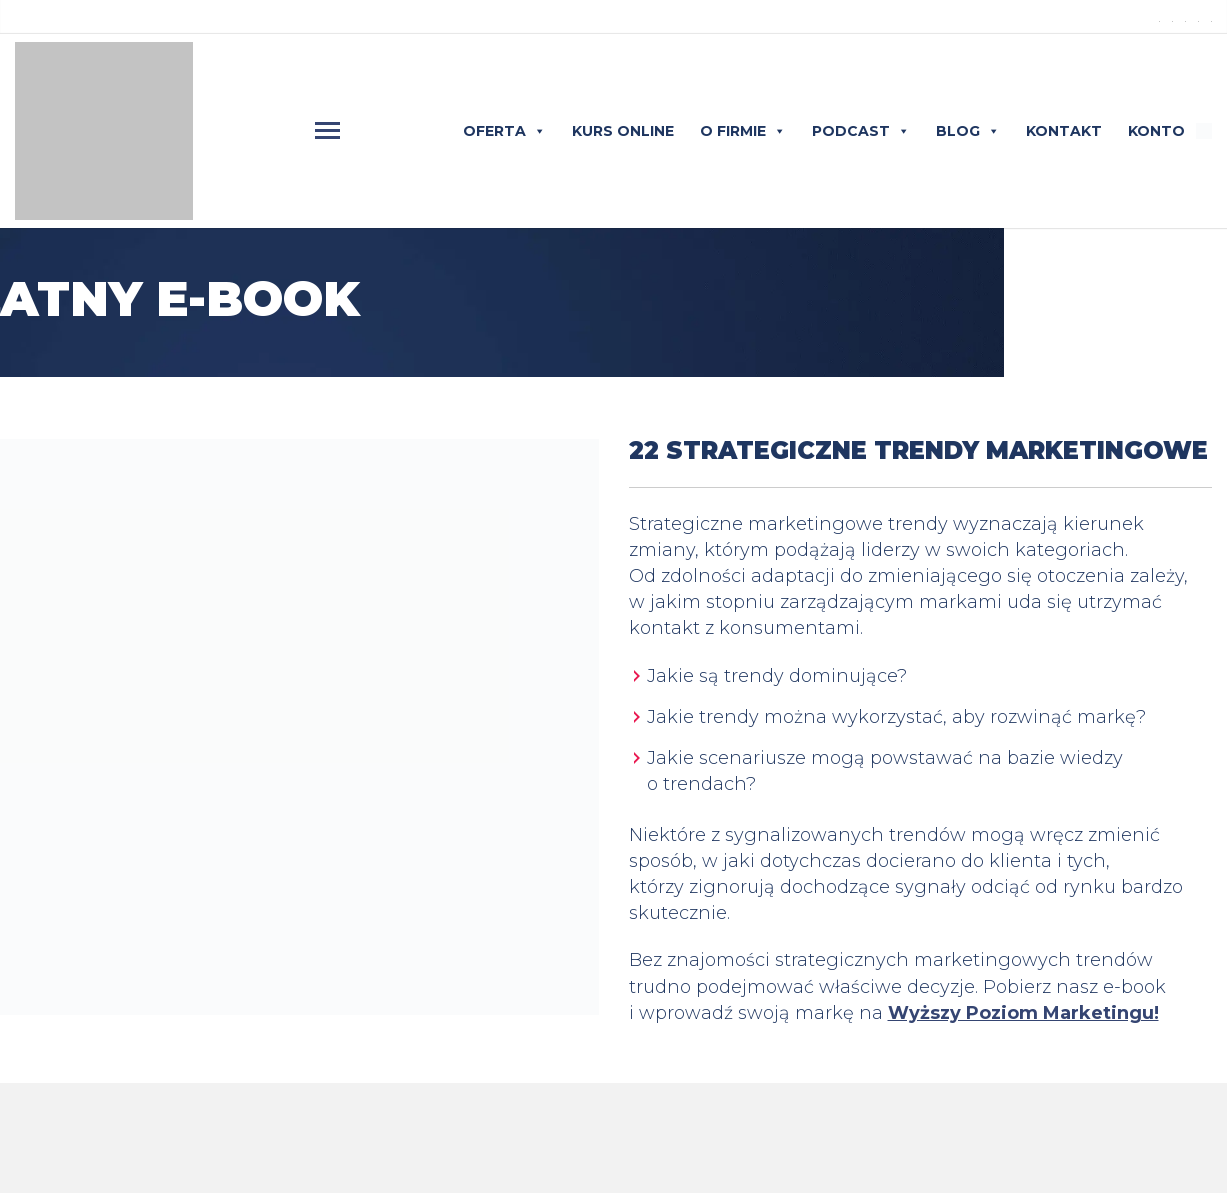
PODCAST (861, 131)
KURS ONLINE (623, 131)
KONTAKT (1064, 131)
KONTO (1156, 131)
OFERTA (504, 131)
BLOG (968, 131)
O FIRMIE (743, 131)
